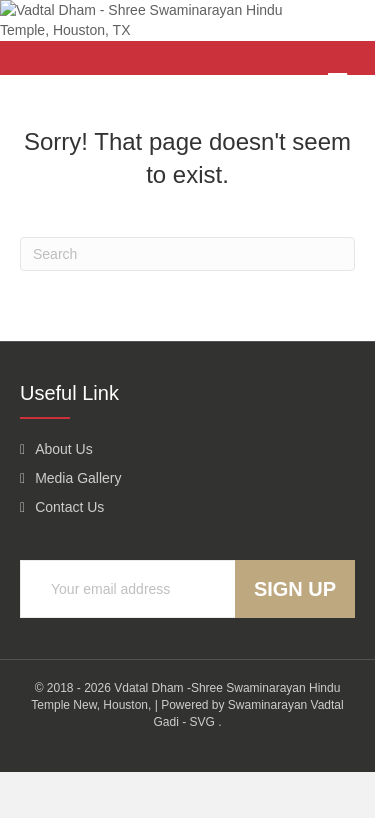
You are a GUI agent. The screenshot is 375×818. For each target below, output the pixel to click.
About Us (64, 495)
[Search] (187, 300)
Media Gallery (78, 524)
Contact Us (69, 554)
